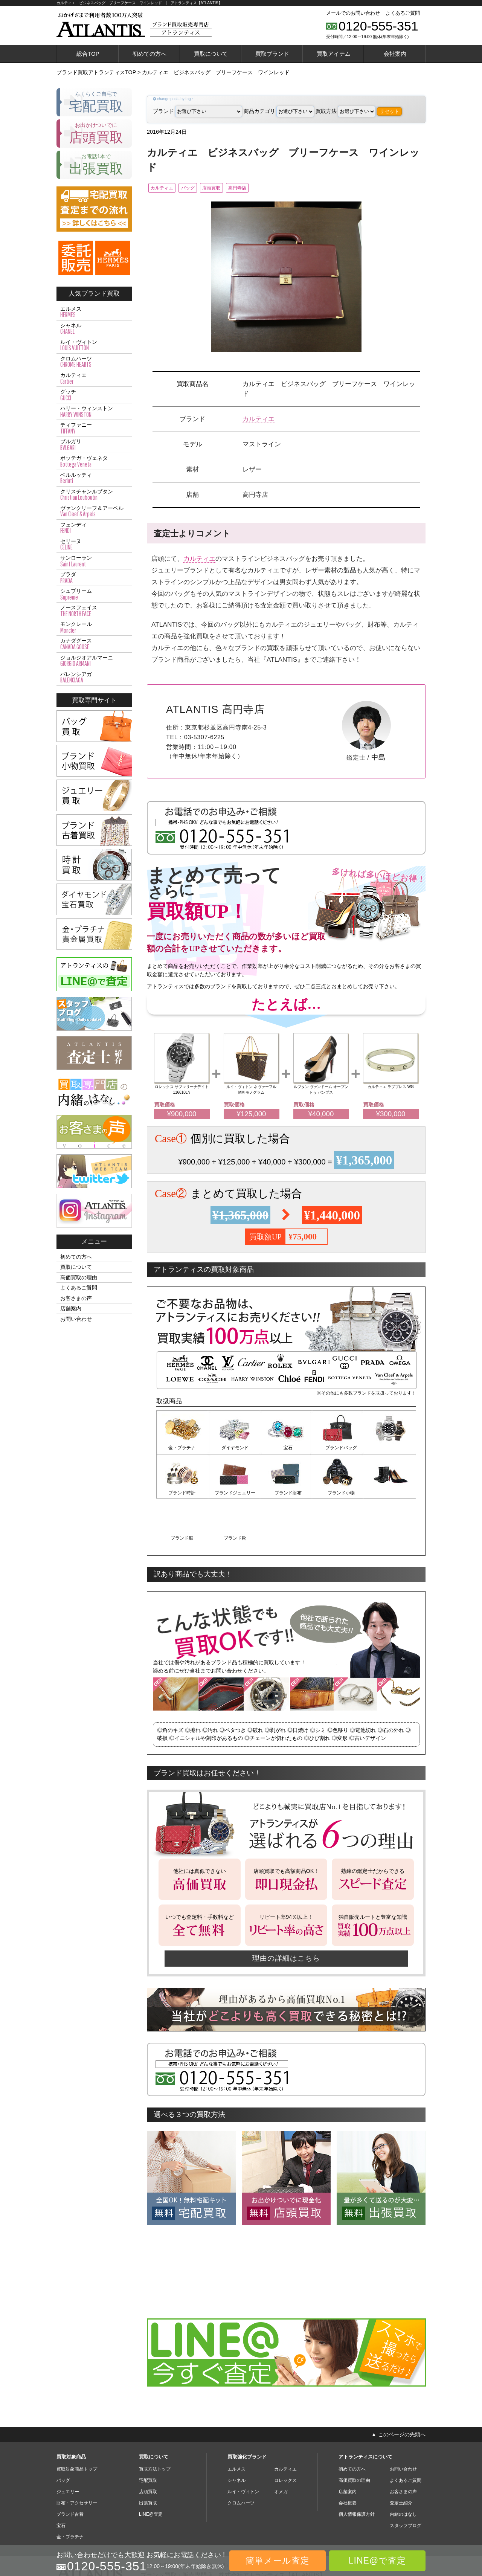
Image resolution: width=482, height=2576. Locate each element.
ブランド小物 (286, 1493)
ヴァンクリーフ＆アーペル (94, 511)
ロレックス (285, 2434)
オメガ (281, 2445)
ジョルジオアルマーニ (94, 661)
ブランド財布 (234, 1493)
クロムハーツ (94, 362)
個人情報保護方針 (357, 2468)
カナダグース (94, 644)
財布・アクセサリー (76, 2457)
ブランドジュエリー (182, 1493)
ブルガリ (94, 444)
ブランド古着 (70, 2468)
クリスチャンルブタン (94, 494)
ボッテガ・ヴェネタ (94, 461)
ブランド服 (338, 1493)
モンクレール (94, 627)
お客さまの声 (76, 1298)
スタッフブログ (405, 2479)
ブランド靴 (390, 1493)
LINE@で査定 (377, 2560)
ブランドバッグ (338, 1449)
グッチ (94, 395)
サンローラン (94, 561)
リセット (389, 111)
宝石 (286, 1449)
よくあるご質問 (403, 13)
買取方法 (345, 111)
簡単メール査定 (278, 2560)
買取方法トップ (155, 2423)
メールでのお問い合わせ (353, 13)
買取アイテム (334, 53)
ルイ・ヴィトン (94, 345)
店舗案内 (70, 1308)
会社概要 (348, 2457)
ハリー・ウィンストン (94, 411)
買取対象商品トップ (76, 2423)
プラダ (94, 577)
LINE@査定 (151, 2468)
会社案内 (395, 53)
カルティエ (166, 188)
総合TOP (87, 53)
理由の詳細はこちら (286, 1912)
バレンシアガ (94, 677)
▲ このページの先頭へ (398, 2388)
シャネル (94, 328)
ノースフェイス (94, 610)
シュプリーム (94, 594)
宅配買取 (148, 2434)
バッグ (202, 188)
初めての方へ (149, 53)
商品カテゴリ (279, 111)
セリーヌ (94, 544)
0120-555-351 (378, 26)
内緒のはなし (403, 2468)
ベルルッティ (94, 478)
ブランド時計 (390, 1449)
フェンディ (94, 528)
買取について (211, 53)
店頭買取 (235, 188)
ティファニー (94, 428)
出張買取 (148, 2457)
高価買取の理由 (78, 1277)
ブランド (197, 111)
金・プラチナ (182, 1449)
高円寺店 (270, 188)
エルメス (94, 312)
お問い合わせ (76, 1319)
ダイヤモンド (234, 1449)
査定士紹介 (401, 2457)
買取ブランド (272, 53)
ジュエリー (67, 2445)
